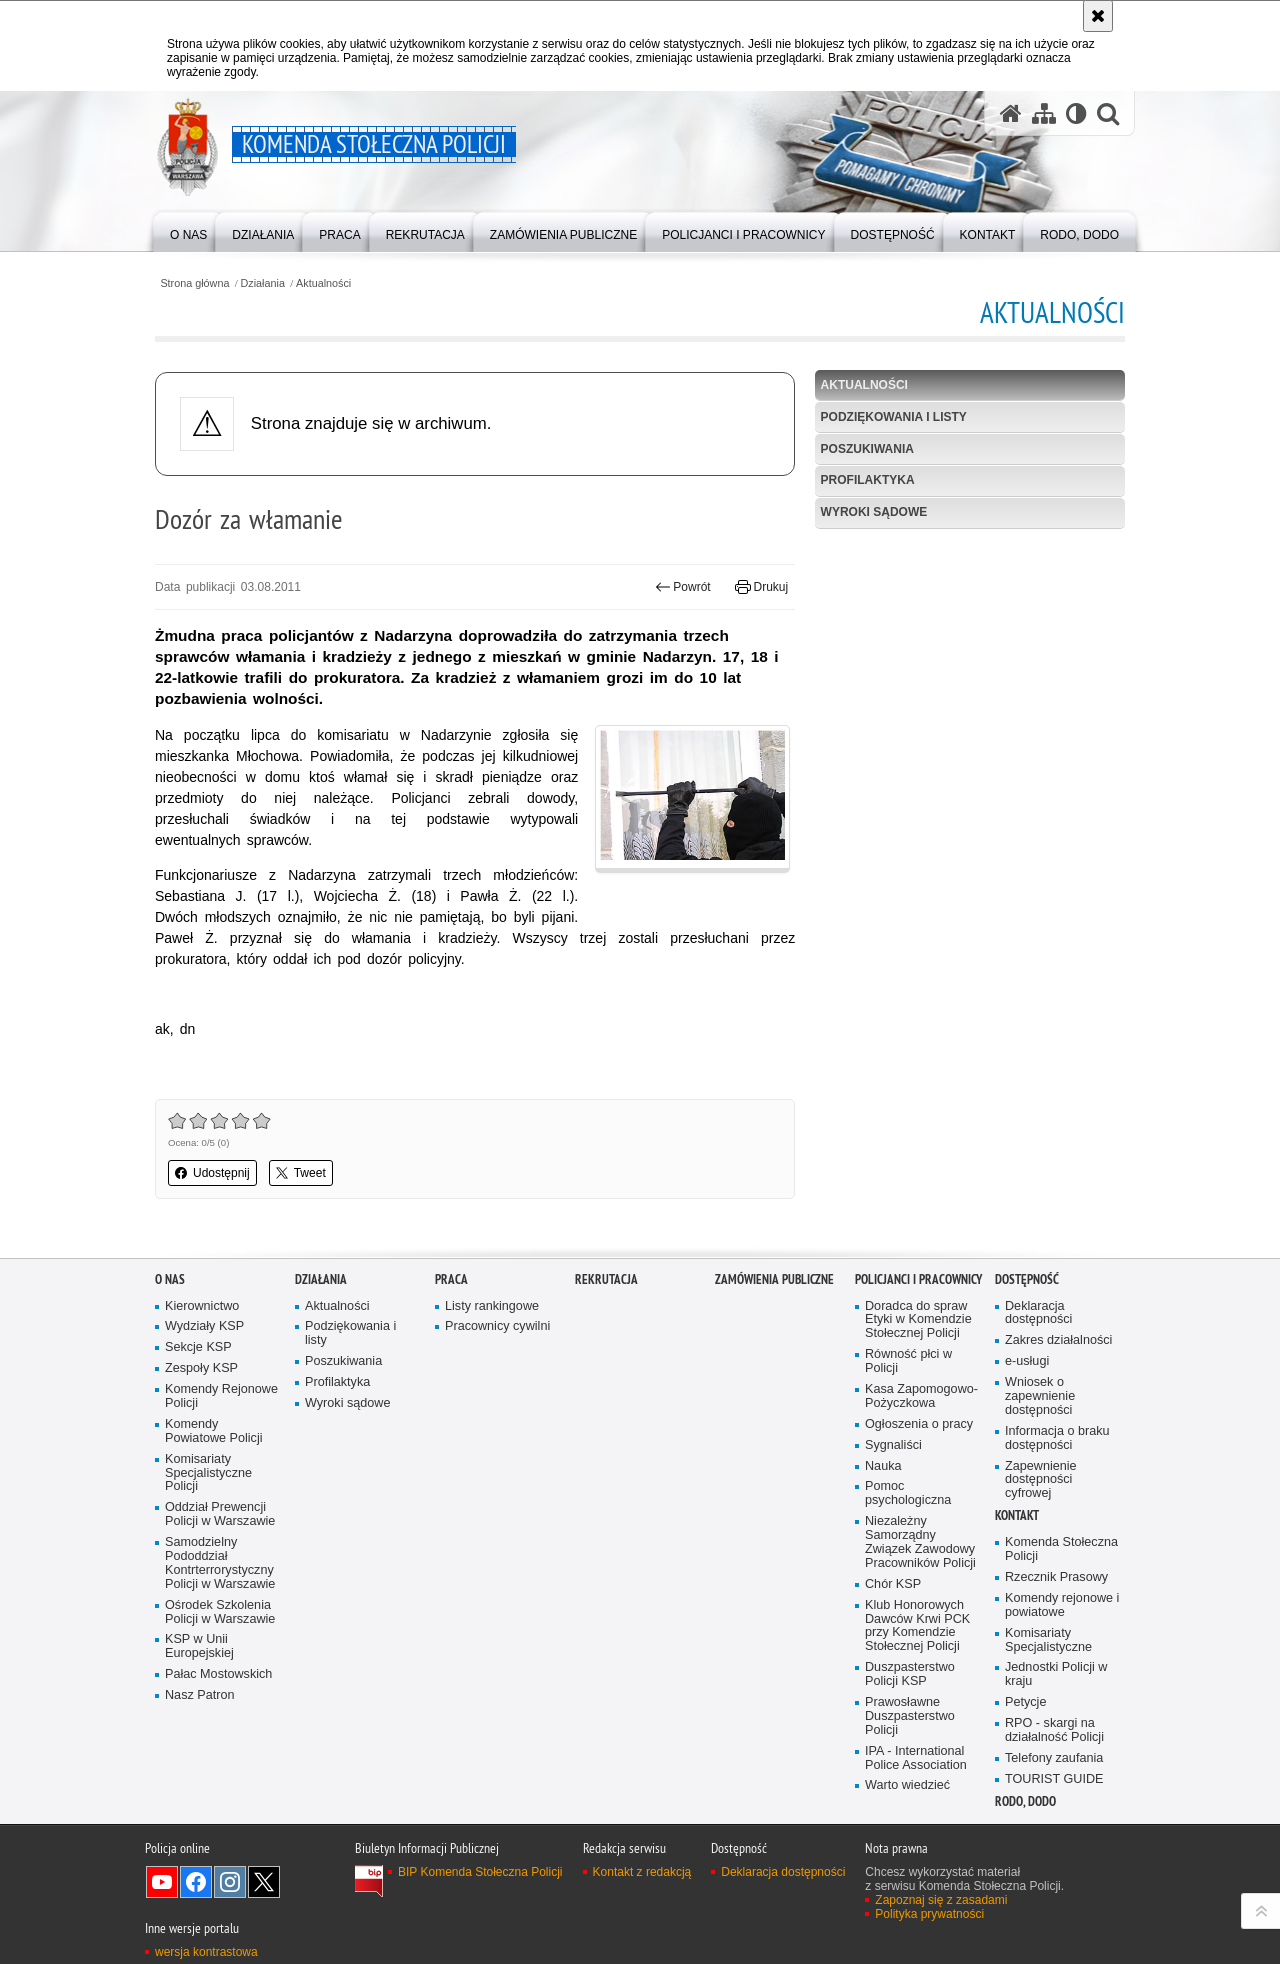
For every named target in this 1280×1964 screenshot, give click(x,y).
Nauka (883, 1466)
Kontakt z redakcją (642, 1872)
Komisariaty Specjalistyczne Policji (208, 1473)
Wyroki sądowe (874, 512)
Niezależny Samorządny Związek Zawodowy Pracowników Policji (920, 1542)
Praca (451, 1279)
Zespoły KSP (201, 1368)
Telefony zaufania (1054, 1758)
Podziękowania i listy (894, 417)
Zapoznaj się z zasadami (941, 1900)
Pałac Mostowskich (218, 1674)
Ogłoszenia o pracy (919, 1424)
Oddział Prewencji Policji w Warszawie (220, 1514)
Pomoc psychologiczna (908, 1493)
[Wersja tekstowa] (1076, 113)
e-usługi (1027, 1361)
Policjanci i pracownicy (918, 1279)
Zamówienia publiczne (774, 1279)
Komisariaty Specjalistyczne (1048, 1640)
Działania (263, 283)
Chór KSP (893, 1584)
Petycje (1025, 1702)
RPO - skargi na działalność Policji (1054, 1730)
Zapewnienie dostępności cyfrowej (1041, 1480)
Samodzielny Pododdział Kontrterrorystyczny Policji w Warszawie (220, 1563)
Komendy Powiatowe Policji (214, 1431)
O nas (170, 1279)
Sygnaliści (893, 1445)
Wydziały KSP (204, 1326)
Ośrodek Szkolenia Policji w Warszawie (220, 1612)
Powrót (683, 587)
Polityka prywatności (929, 1914)
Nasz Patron (199, 1695)
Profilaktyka (868, 480)
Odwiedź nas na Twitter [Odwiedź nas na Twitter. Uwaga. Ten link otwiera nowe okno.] (264, 1882)
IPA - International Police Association (916, 1758)
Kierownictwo (202, 1306)
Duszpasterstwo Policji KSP (910, 1674)
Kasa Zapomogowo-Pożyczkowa (921, 1396)
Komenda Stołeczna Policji (1061, 1549)
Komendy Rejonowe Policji (221, 1396)
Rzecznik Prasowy (1056, 1577)
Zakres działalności (1058, 1340)
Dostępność (1027, 1279)
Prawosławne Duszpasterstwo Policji (910, 1716)
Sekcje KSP (198, 1347)
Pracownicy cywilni (497, 1326)
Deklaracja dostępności (1038, 1313)
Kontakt (1017, 1515)
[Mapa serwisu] (1044, 113)
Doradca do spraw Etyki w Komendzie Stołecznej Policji (918, 1320)
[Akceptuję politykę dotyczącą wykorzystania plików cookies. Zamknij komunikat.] (1098, 16)
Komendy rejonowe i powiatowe (1062, 1605)
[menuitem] (188, 230)
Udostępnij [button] (212, 1173)
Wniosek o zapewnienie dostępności (1040, 1396)
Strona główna (194, 283)
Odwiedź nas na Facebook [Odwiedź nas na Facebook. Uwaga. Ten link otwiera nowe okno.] (196, 1882)
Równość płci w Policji (908, 1361)
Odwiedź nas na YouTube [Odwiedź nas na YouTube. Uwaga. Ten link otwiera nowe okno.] (162, 1882)
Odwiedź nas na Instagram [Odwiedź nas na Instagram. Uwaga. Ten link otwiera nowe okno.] (230, 1882)
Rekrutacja (606, 1279)
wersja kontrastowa (206, 1952)
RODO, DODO (1025, 1801)
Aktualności (323, 283)
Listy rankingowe (492, 1306)
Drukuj (761, 587)
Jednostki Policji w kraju (1056, 1674)
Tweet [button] (301, 1173)
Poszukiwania (867, 449)
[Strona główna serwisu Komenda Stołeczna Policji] (1011, 113)
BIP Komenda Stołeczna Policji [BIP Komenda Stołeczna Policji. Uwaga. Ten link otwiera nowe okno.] (480, 1872)
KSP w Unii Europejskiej (199, 1646)
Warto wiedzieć (907, 1785)
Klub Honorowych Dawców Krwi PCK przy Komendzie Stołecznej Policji (917, 1626)
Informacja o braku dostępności (1057, 1438)
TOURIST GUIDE (1054, 1779)
